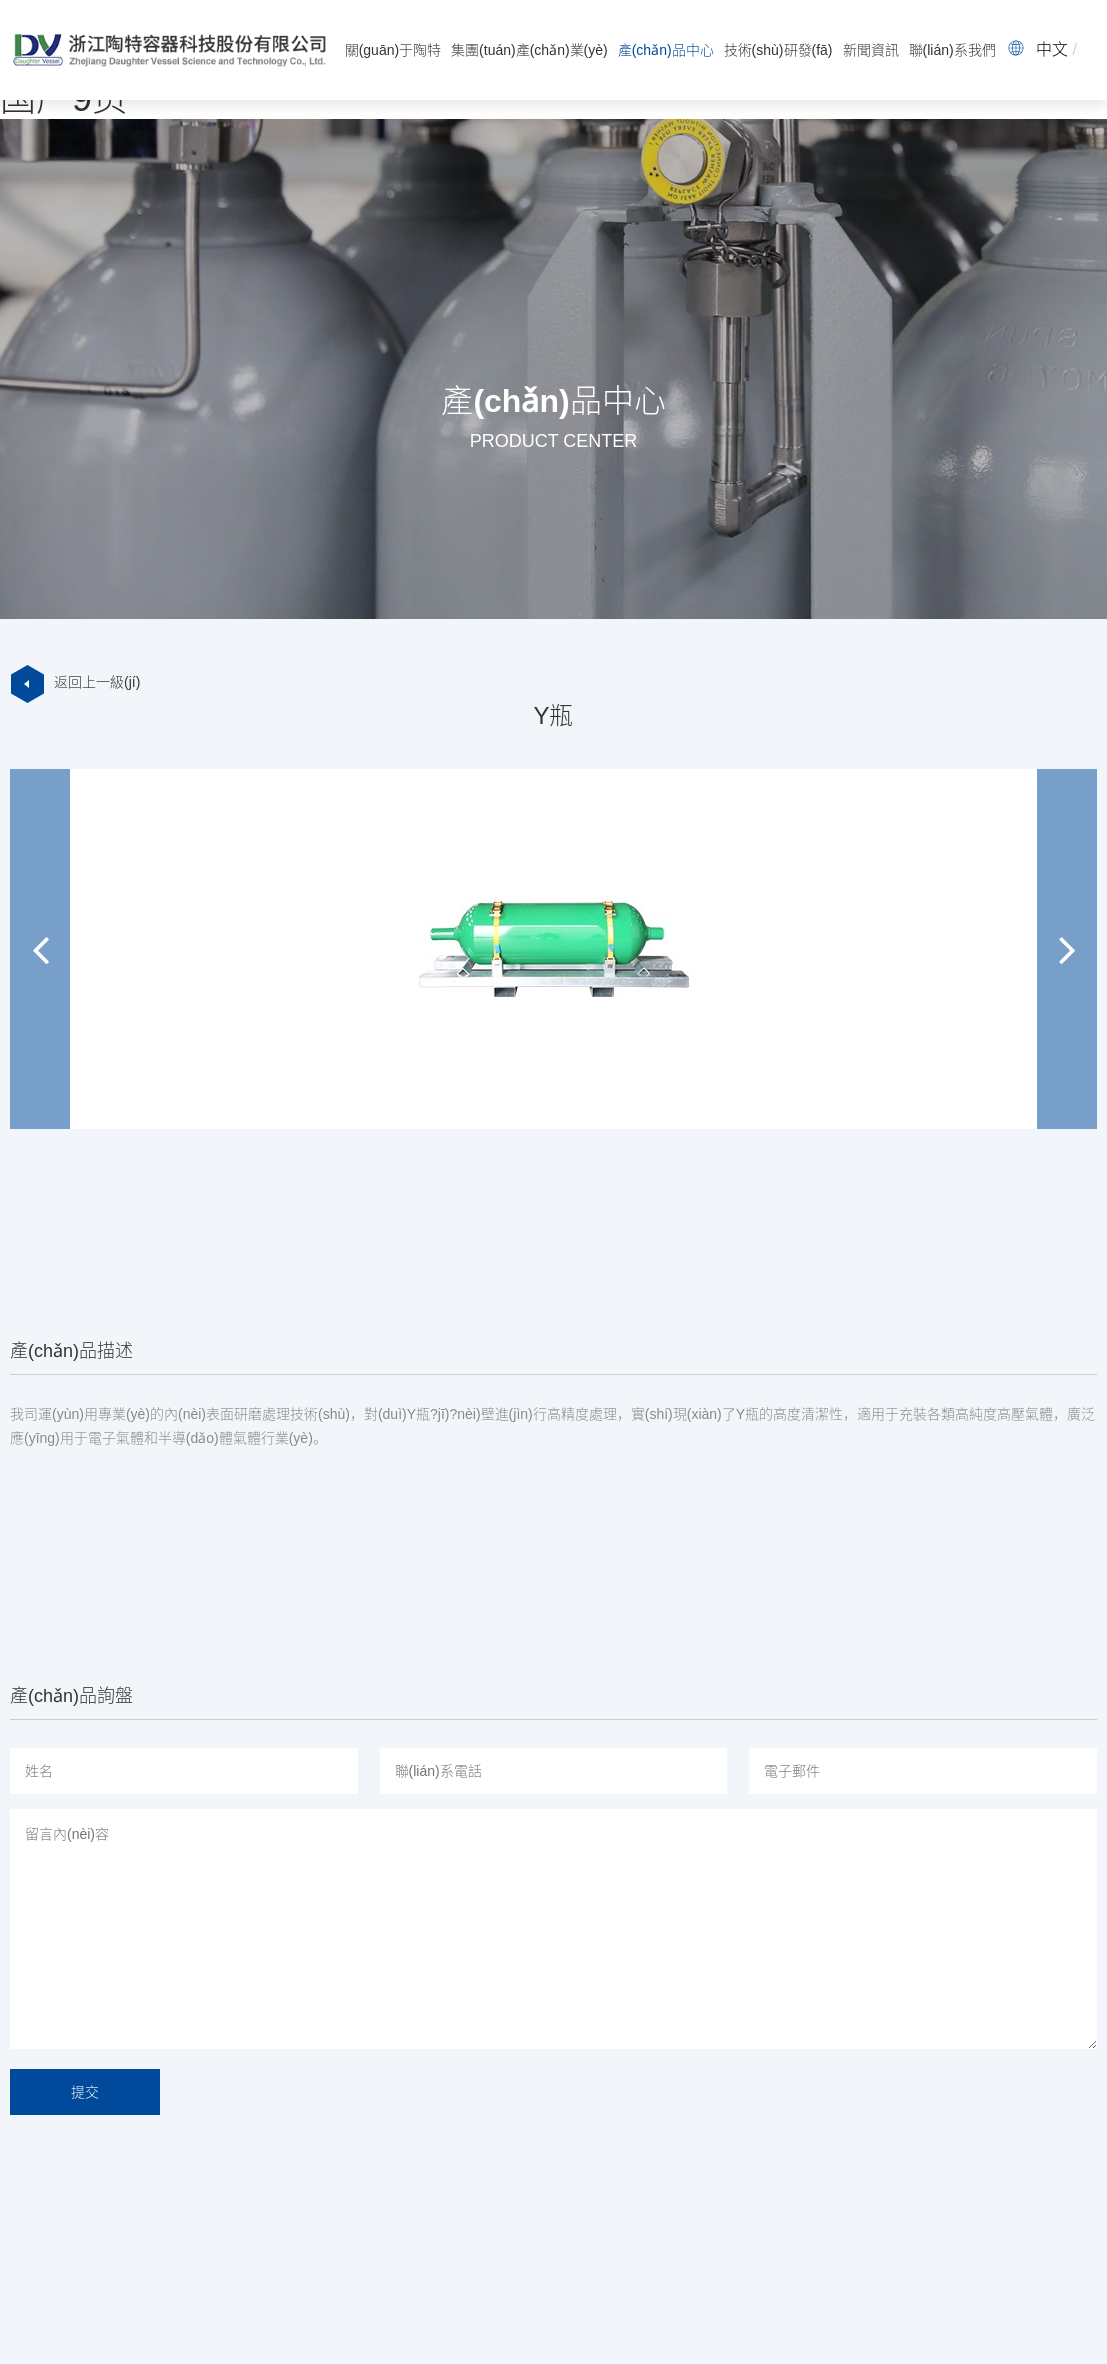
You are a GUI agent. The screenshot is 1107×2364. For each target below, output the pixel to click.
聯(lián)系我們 (952, 50)
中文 (1052, 49)
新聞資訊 (871, 50)
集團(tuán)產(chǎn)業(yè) (529, 50)
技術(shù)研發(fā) (778, 50)
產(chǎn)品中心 (666, 50)
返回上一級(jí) (75, 682)
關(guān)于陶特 (393, 50)
